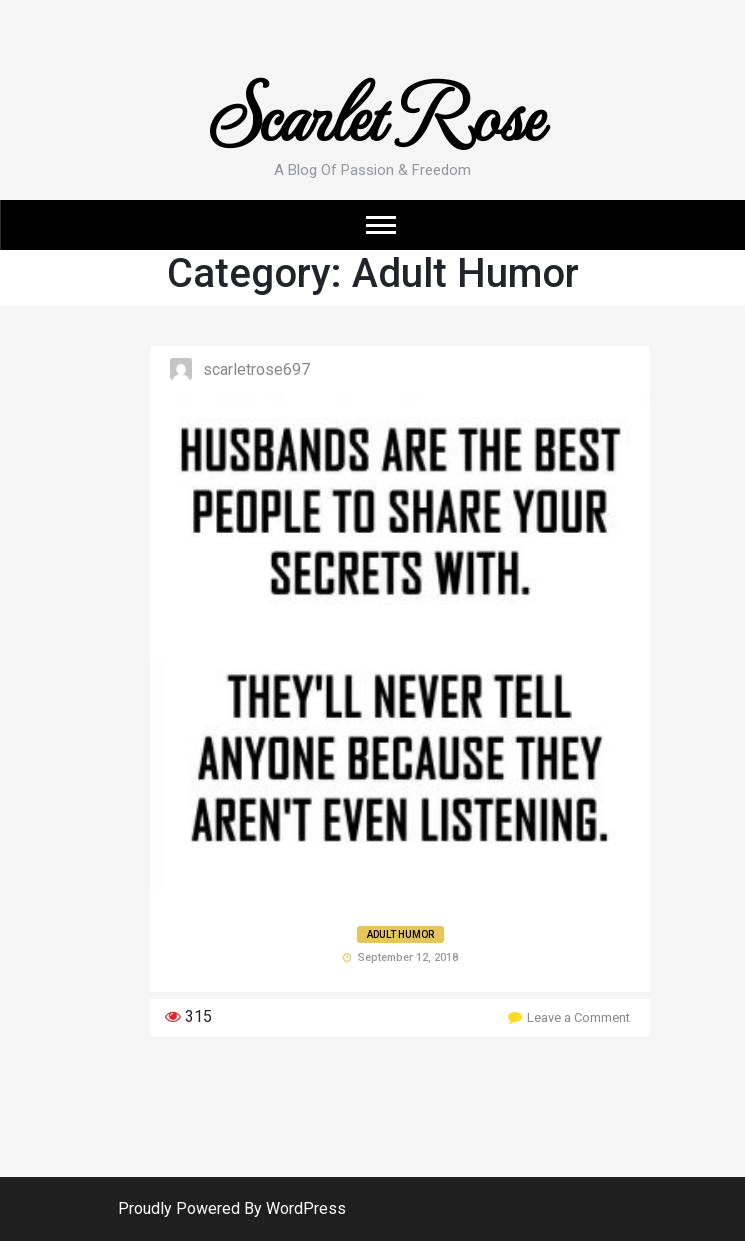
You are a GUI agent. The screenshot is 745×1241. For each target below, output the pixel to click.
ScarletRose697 (256, 369)
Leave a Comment (578, 1017)
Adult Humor (400, 934)
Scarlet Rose (372, 112)
